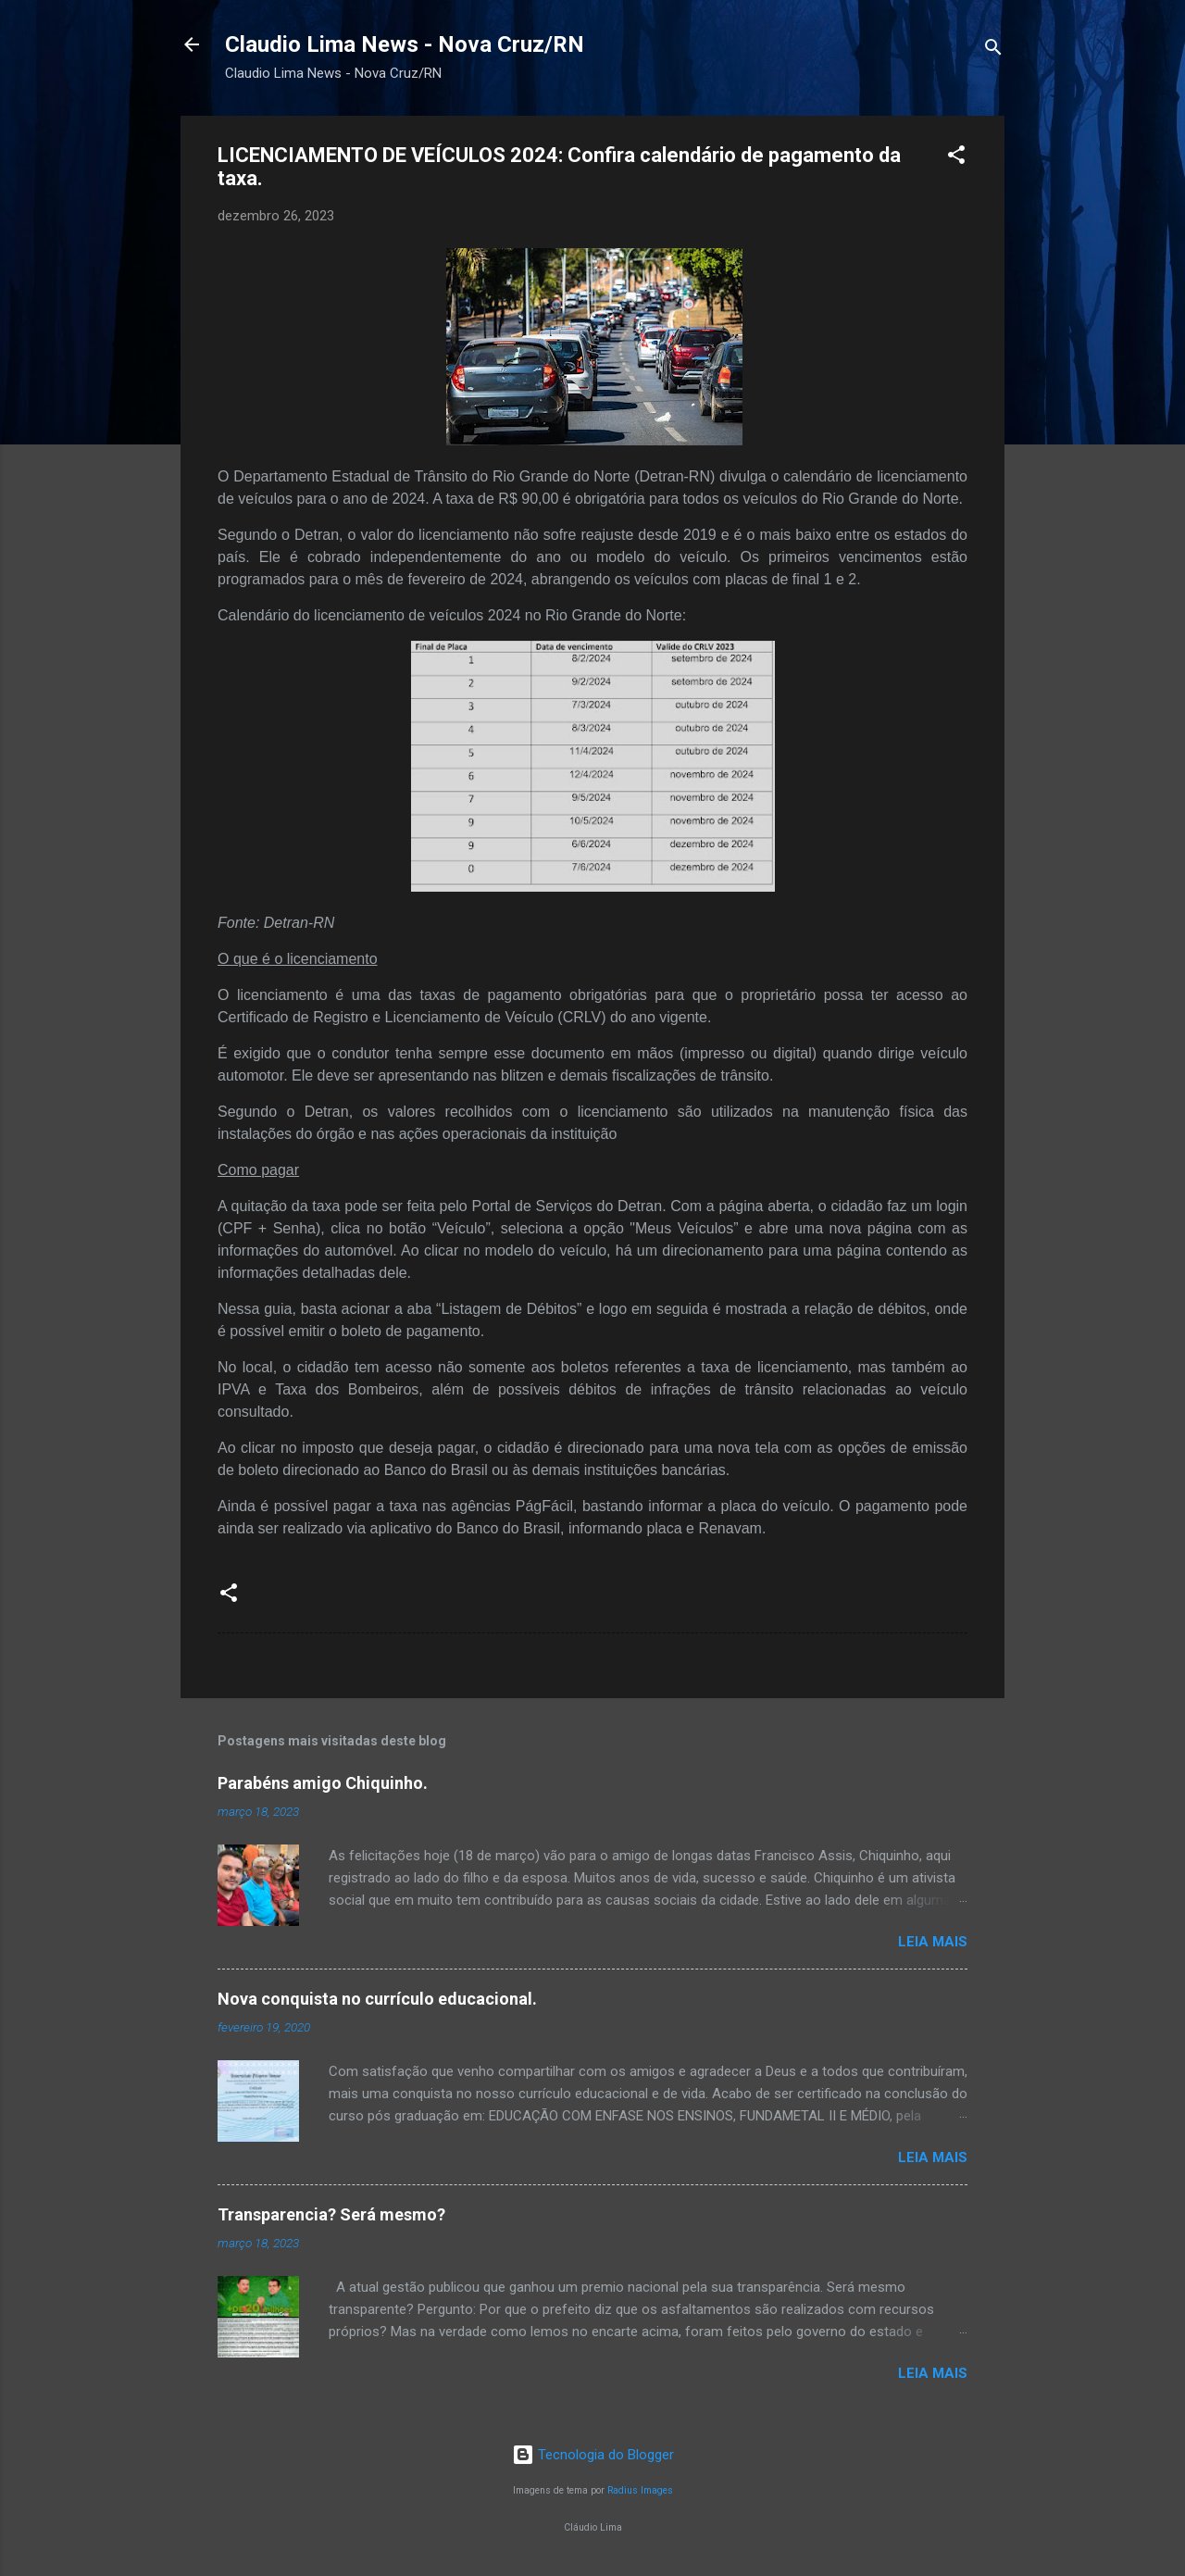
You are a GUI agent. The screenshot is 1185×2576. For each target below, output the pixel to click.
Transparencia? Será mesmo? (331, 2214)
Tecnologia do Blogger (593, 2454)
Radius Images (640, 2490)
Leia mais (932, 1941)
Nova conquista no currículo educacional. (377, 1998)
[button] (956, 158)
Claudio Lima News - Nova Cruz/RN (404, 44)
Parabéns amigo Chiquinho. (323, 1783)
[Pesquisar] (993, 50)
